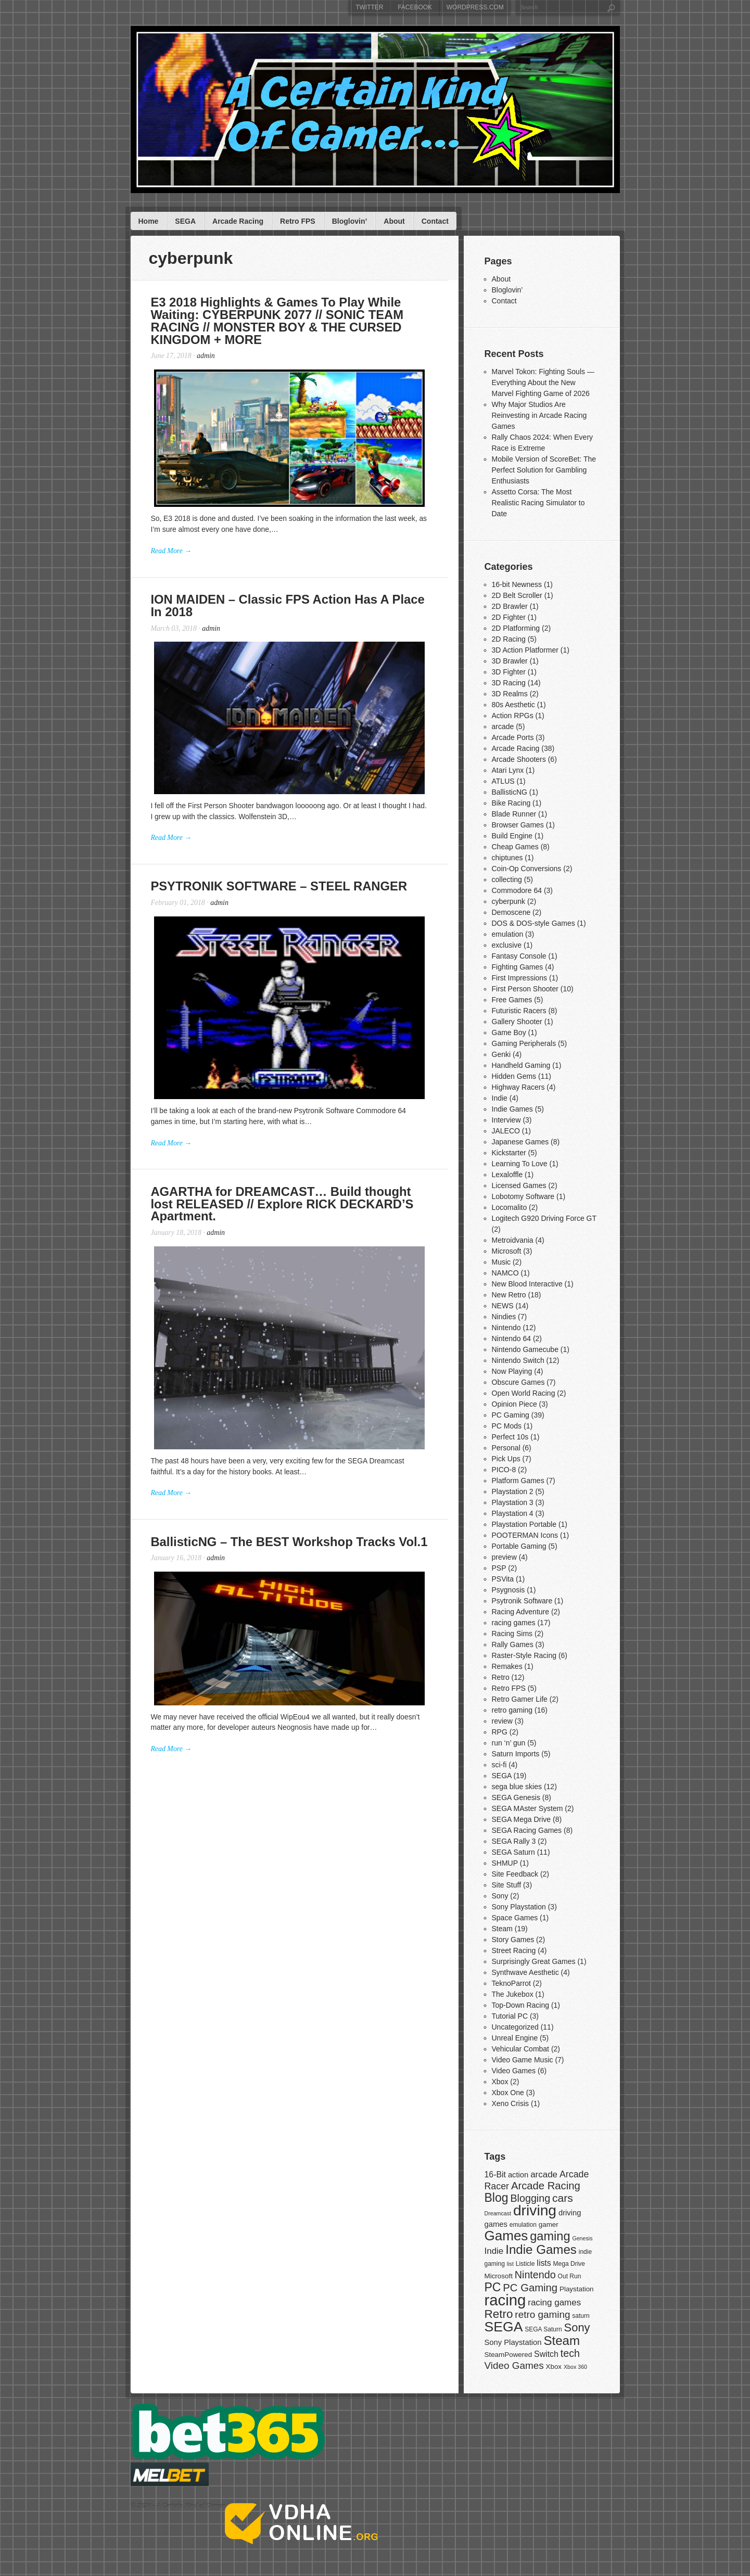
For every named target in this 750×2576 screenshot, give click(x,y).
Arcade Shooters (519, 759)
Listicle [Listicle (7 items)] (525, 2263)
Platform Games (518, 1480)
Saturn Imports (516, 1754)
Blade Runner (514, 814)
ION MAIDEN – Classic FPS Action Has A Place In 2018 (289, 610)
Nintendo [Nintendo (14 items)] (535, 2274)
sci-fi (499, 1765)
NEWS (503, 1306)
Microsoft (507, 1251)
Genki (501, 1054)
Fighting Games (517, 967)
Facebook (415, 7)
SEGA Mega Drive (521, 1819)
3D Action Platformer (525, 650)
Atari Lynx (508, 770)
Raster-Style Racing (524, 1655)
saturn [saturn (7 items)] (580, 2315)
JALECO (506, 1131)
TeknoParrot (511, 1983)
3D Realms (510, 694)
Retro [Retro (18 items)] (499, 2313)
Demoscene (511, 912)
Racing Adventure (521, 1612)
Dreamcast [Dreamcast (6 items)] (498, 2213)
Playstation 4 (512, 1513)
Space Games (515, 1918)
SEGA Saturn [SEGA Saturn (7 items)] (543, 2329)
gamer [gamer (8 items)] (548, 2224)
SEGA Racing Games (527, 1830)
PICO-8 (504, 1469)
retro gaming (512, 1710)
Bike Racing (511, 803)
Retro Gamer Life (520, 1699)
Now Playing (512, 1371)
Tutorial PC (510, 2016)
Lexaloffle (507, 1174)
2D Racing (509, 639)
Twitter (369, 7)
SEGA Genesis (516, 1797)
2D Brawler (510, 606)
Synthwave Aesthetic (525, 1972)
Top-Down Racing (521, 2005)
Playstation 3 (512, 1502)
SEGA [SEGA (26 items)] (504, 2327)
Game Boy (509, 1032)
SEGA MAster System (527, 1808)
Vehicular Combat (521, 2049)
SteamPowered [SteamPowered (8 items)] (508, 2354)
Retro (501, 1677)
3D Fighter (509, 672)
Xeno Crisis (510, 2103)
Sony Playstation (519, 1907)
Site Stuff (507, 1885)
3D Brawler (510, 661)
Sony (500, 1896)
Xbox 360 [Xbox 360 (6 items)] (575, 2367)
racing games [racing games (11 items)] (554, 2302)
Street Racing (514, 1950)
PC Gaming (510, 1415)
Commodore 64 (517, 890)
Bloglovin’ (349, 221)
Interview (506, 1120)
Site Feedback (515, 1874)
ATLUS (503, 781)
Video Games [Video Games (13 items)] (514, 2365)
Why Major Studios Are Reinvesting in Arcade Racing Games (539, 415)
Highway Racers (518, 1087)
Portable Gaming (519, 1546)
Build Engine (512, 836)
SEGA (185, 221)
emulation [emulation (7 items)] (523, 2224)
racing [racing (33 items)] (505, 2300)
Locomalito (509, 1207)
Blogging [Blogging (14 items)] (530, 2198)
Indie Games (512, 1109)
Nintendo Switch (518, 1360)
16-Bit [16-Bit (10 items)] (495, 2174)
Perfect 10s (510, 1437)
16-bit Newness (517, 584)
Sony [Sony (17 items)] (577, 2327)
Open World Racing (523, 1393)
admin (207, 357)
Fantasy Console (519, 956)
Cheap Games (515, 847)
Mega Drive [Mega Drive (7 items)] (569, 2263)
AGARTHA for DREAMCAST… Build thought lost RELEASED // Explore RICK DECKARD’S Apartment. (283, 1220)
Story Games (513, 1939)
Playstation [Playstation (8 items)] (577, 2289)
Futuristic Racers (519, 1010)
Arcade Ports (513, 737)
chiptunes (507, 857)
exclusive (507, 945)
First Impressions (520, 978)
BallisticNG (509, 792)
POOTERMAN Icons (525, 1535)
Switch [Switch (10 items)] (546, 2354)
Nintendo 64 (511, 1338)
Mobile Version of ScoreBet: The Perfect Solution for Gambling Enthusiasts (544, 470)
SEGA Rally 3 (514, 1841)
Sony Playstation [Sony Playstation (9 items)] (513, 2342)
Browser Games (518, 825)
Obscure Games (518, 1382)
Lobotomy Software (523, 1196)
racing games (514, 1622)
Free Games (512, 1000)
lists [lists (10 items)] (544, 2263)
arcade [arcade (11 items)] (543, 2174)
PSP (499, 1568)
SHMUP (505, 1863)
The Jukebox (512, 1994)
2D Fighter (509, 617)
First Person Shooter (525, 989)
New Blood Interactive (527, 1284)
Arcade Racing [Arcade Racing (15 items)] (545, 2185)
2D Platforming (516, 628)
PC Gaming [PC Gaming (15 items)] (530, 2287)
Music (501, 1262)
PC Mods (507, 1426)
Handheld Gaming (521, 1065)
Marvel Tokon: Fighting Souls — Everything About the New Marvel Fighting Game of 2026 (543, 382)
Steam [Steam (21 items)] (561, 2340)
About (394, 221)
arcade (503, 726)
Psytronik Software (522, 1601)
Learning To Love (520, 1163)
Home (148, 221)
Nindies (504, 1316)
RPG (499, 1732)
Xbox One (508, 2092)
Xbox (500, 2081)
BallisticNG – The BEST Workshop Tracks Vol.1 (290, 1565)
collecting (507, 879)
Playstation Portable (524, 1524)
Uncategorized (515, 2027)
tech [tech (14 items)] (570, 2353)
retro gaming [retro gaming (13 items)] (542, 2314)
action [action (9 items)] (518, 2175)
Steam (502, 1928)
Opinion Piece (514, 1404)
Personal (506, 1448)
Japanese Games (520, 1142)
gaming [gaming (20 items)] (550, 2236)
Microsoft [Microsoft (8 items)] (499, 2276)
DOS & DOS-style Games (533, 923)
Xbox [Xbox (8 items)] (554, 2366)
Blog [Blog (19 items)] (497, 2197)
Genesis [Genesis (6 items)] (582, 2238)
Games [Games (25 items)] (506, 2235)
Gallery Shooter (517, 1021)
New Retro (509, 1295)
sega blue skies (517, 1786)
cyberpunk (509, 901)
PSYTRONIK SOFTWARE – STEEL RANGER (280, 897)
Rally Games (512, 1644)
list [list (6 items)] (510, 2264)
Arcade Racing (237, 221)
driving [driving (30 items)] (534, 2210)
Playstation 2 (512, 1491)
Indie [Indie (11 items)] (494, 2251)
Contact (435, 221)
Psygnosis (508, 1590)
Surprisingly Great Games (534, 1961)
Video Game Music (522, 2060)
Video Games (514, 2071)
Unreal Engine (515, 2038)
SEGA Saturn (513, 1852)
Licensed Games (519, 1185)
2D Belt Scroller (517, 595)
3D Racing (509, 683)
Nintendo (506, 1327)
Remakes (507, 1666)
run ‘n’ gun (509, 1743)
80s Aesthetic (513, 704)
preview (504, 1557)
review (502, 1721)
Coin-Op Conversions (527, 868)
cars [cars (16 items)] (562, 2198)
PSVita (503, 1579)
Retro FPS (297, 221)
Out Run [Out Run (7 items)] (569, 2276)
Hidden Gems (514, 1076)
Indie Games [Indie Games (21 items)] (541, 2249)
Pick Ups (506, 1459)
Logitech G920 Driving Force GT (544, 1218)
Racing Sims (512, 1633)
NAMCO (505, 1273)
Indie (499, 1098)
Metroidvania (512, 1240)
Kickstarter (509, 1153)
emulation (508, 934)
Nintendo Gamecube (525, 1349)
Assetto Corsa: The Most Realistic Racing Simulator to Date (538, 503)
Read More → (172, 555)
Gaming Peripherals (524, 1043)
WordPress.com (475, 7)
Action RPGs (512, 715)
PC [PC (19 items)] (493, 2287)
